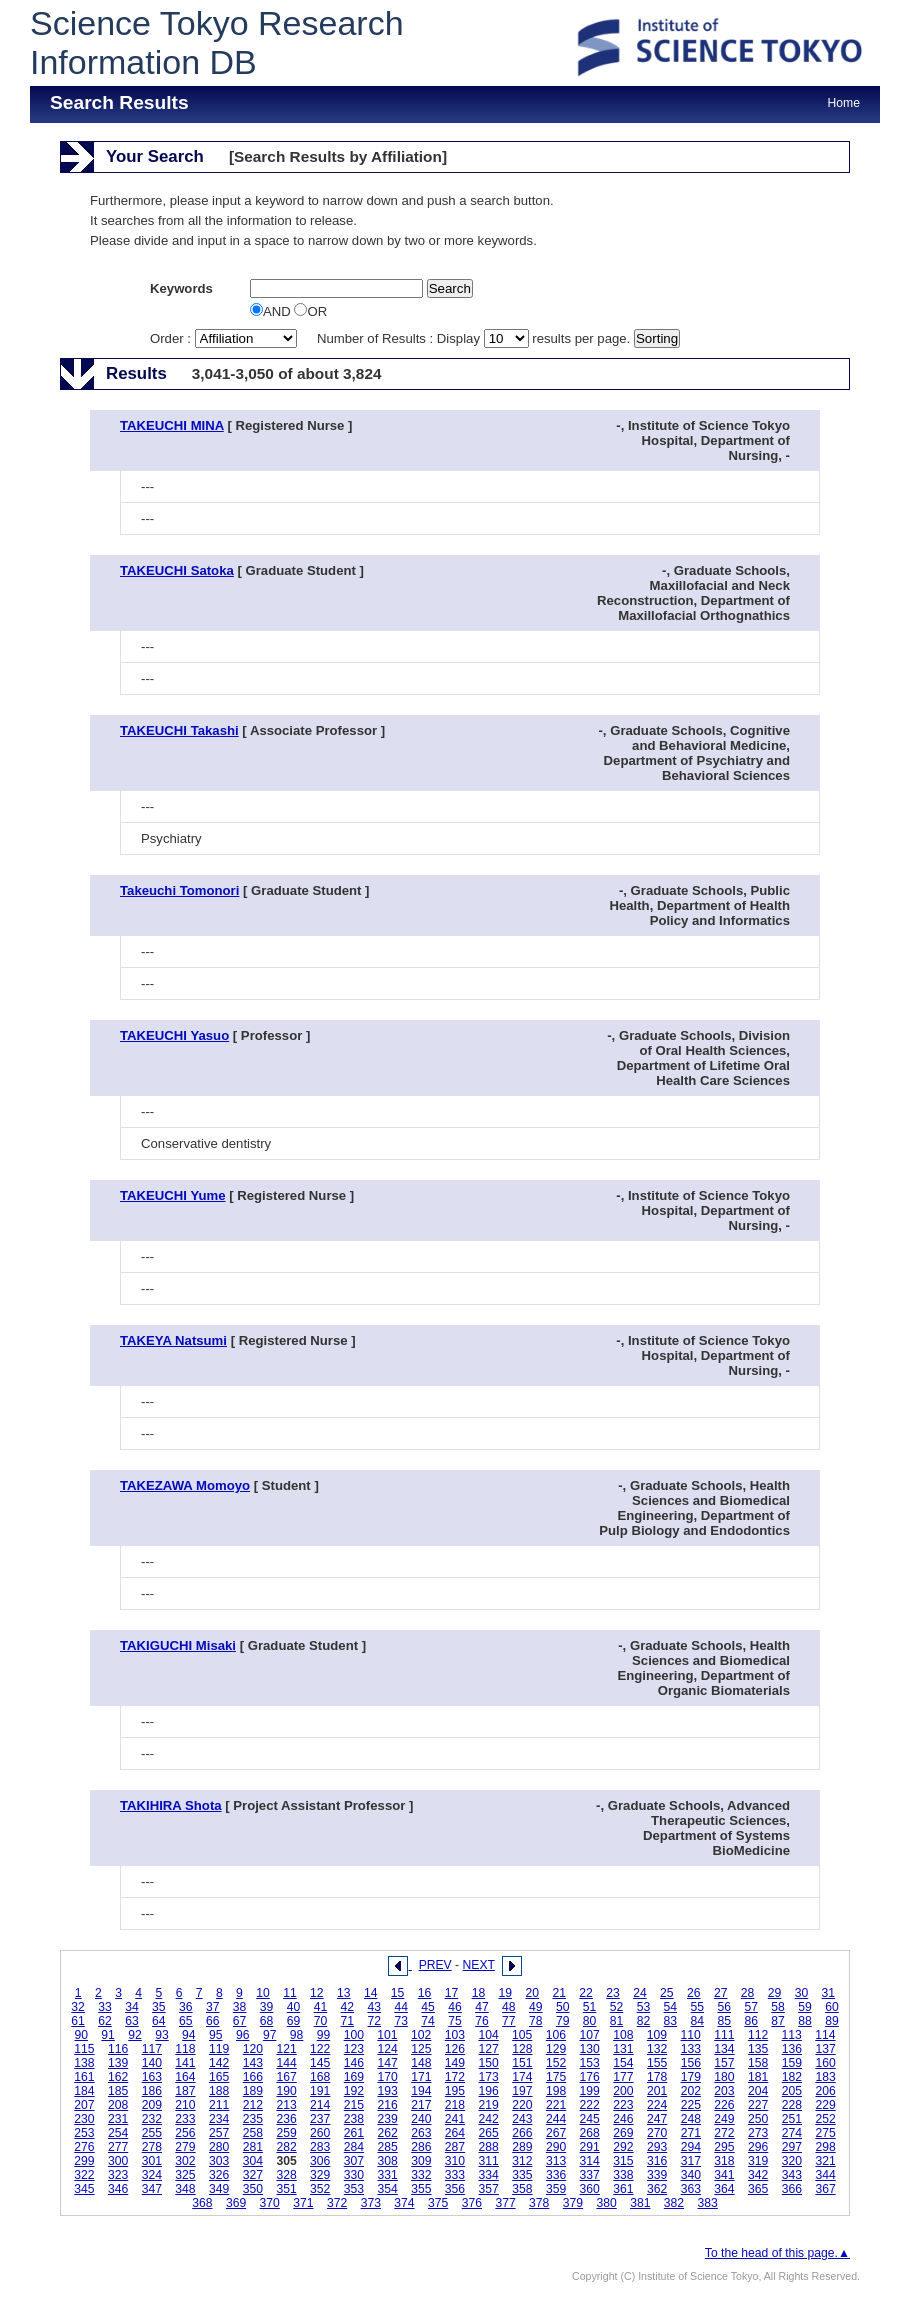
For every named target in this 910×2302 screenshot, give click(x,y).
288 (489, 2147)
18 (479, 1993)
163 (152, 2077)
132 (657, 2049)
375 (438, 2203)
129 (556, 2049)
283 (320, 2147)
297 (792, 2147)
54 (671, 2007)
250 (758, 2119)
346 (118, 2189)
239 (387, 2119)
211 (219, 2105)
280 (219, 2147)
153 (590, 2063)
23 (613, 1993)
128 (522, 2049)
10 (263, 1993)
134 (724, 2049)
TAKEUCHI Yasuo (174, 1035)
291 (590, 2147)
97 (270, 2035)
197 (522, 2091)
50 (563, 2007)
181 (758, 2077)
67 (240, 2021)
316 (657, 2161)
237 (320, 2119)
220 (522, 2105)
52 (617, 2007)
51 (590, 2007)
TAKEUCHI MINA (172, 425)
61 (78, 2021)
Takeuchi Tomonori (179, 890)
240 (421, 2119)
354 (387, 2189)
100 (354, 2035)
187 (185, 2091)
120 (253, 2049)
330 (354, 2175)
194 (421, 2091)
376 (472, 2203)
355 (421, 2189)
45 (428, 2007)
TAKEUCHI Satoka (177, 570)
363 (691, 2189)
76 (482, 2021)
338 (623, 2175)
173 (489, 2077)
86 (751, 2021)
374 (404, 2203)
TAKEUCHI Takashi (179, 730)
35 (159, 2007)
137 (825, 2049)
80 (590, 2021)
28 (748, 1993)
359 (556, 2189)
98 (297, 2035)
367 (825, 2189)
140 (152, 2063)
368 (202, 2203)
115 (84, 2049)
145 (320, 2063)
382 (674, 2203)
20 (532, 1993)
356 (455, 2189)
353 (354, 2189)
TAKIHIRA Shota (171, 1805)
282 (286, 2147)
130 (590, 2049)
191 (320, 2091)
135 (758, 2049)
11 (290, 1993)
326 (219, 2175)
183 (825, 2077)
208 (118, 2105)
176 (590, 2077)
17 (452, 1993)
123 (354, 2049)
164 (185, 2077)
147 (387, 2063)
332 (421, 2175)
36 (186, 2007)
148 (421, 2063)
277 (118, 2147)
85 (724, 2021)
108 (623, 2035)
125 (421, 2049)
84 (698, 2021)
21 (559, 1993)
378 (539, 2203)
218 (455, 2105)
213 (286, 2105)
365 (758, 2189)
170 (387, 2077)
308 (387, 2161)
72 (374, 2021)
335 (522, 2175)
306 (320, 2161)
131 (623, 2049)
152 (556, 2063)
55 (698, 2007)
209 (152, 2105)
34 (132, 2007)
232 (152, 2119)
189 (253, 2091)
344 (825, 2175)
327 (253, 2175)
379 (573, 2203)
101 (387, 2035)
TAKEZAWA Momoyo (185, 1485)
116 (118, 2049)
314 (590, 2161)
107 (589, 2035)
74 (428, 2021)
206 (825, 2091)
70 (321, 2021)
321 (825, 2161)
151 (522, 2063)
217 (421, 2105)
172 (455, 2077)
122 (320, 2049)
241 (455, 2119)
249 (724, 2119)
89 (832, 2021)
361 (623, 2189)
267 (556, 2133)
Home (844, 103)
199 (590, 2091)
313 (556, 2161)
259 (286, 2133)
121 (286, 2049)
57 (751, 2007)
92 (135, 2035)
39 (267, 2007)
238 (354, 2119)
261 (354, 2133)
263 (421, 2133)
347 (152, 2189)
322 (84, 2175)
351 (286, 2189)
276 (84, 2147)
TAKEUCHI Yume (173, 1195)
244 (556, 2119)
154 (623, 2063)
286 (421, 2147)
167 (286, 2077)
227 (758, 2105)
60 (832, 2007)
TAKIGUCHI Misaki (178, 1645)
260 (320, 2133)
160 (825, 2063)
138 (84, 2063)
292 (623, 2147)
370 (270, 2203)
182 (792, 2077)
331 (387, 2175)
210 (185, 2105)
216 (387, 2105)
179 (691, 2077)
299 (84, 2161)
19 (506, 1993)
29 (775, 1993)
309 (421, 2161)
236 (286, 2119)
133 (691, 2049)
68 (267, 2021)
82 (644, 2021)
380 (606, 2203)
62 (105, 2021)
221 (556, 2105)
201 (657, 2091)
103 (455, 2035)
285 (387, 2147)
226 (724, 2105)
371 (303, 2203)
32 (78, 2007)
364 (724, 2189)
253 (84, 2133)
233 (185, 2119)
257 (219, 2133)
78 (536, 2021)
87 (778, 2021)
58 (778, 2007)
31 (829, 1993)
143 (253, 2063)
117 (152, 2049)
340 (691, 2175)
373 (371, 2203)
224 (657, 2105)
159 (792, 2063)
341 (724, 2175)
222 (590, 2105)
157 (724, 2063)
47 (482, 2007)
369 (236, 2203)
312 (522, 2161)
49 (536, 2007)
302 (185, 2161)
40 (294, 2007)
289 (522, 2147)
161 (84, 2077)
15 (398, 1993)
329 (320, 2175)
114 (825, 2035)
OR (310, 311)
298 (825, 2147)
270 (657, 2133)
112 (758, 2035)
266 (522, 2133)
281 (253, 2147)
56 (724, 2007)
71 (348, 2021)
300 (118, 2161)
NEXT (479, 1965)
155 (657, 2063)
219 (489, 2105)
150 (489, 2063)
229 (825, 2105)
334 (489, 2175)
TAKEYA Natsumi (173, 1340)
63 (132, 2021)
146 (354, 2063)
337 (590, 2175)
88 (805, 2021)
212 (253, 2105)
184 (84, 2091)
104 (488, 2035)
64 (159, 2021)
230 (84, 2119)
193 (387, 2091)
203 (724, 2091)
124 (387, 2049)
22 (586, 1993)
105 (522, 2035)
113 (792, 2035)
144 (286, 2063)
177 (623, 2077)
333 (455, 2175)
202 (691, 2091)
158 (758, 2063)
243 (522, 2119)
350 (253, 2189)
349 (219, 2189)
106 (556, 2035)
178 (657, 2077)
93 (162, 2035)
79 (563, 2021)
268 (590, 2133)
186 (152, 2091)
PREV (435, 1965)
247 (657, 2119)
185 (118, 2091)
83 (671, 2021)
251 (792, 2119)
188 (219, 2091)
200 (623, 2091)
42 (348, 2007)
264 (455, 2133)
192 (354, 2091)
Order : (225, 338)
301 (152, 2161)
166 (253, 2077)
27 (721, 1993)
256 (185, 2133)
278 (152, 2147)
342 (758, 2175)
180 (724, 2077)
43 (374, 2007)
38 (240, 2007)
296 (758, 2147)
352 (320, 2189)
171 (421, 2077)
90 (81, 2035)
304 (253, 2161)
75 (455, 2021)
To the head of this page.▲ (777, 2253)
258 (253, 2133)
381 (640, 2203)
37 (213, 2007)
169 (354, 2077)
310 (455, 2161)
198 (556, 2091)
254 (118, 2133)
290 (556, 2147)
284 (354, 2147)
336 (556, 2175)
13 (344, 1993)
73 (401, 2021)
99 (324, 2035)
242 (489, 2119)
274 (792, 2133)
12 (317, 1993)
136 (792, 2049)
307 (354, 2161)
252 (825, 2119)
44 (401, 2007)
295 (724, 2147)
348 (185, 2189)
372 (337, 2203)
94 (189, 2035)
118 (185, 2049)
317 (691, 2161)
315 (623, 2161)
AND (272, 311)
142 (219, 2063)
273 (758, 2133)
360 (590, 2189)
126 (455, 2049)
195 (455, 2091)
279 (185, 2147)
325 (185, 2175)
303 (219, 2161)
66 (213, 2021)
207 (84, 2105)
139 (118, 2063)
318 (724, 2161)
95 (216, 2035)
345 (84, 2189)
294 (691, 2147)
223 (623, 2105)
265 (489, 2133)
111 (724, 2035)
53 (644, 2007)
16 (425, 1993)
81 (617, 2021)
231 (118, 2119)
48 (509, 2007)
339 (657, 2175)
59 (805, 2007)
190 (286, 2091)
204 (758, 2091)
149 (455, 2063)
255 (152, 2133)
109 (657, 2035)
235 (253, 2119)
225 (691, 2105)
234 (219, 2119)
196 (489, 2091)
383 (708, 2203)
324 (152, 2175)
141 (185, 2063)
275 (825, 2133)
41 (321, 2007)
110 (691, 2035)
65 (186, 2021)
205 (792, 2091)
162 (118, 2077)
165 (219, 2077)
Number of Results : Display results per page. (475, 338)
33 (105, 2007)
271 (691, 2133)
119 (219, 2049)
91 (108, 2035)
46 (455, 2007)
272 (724, 2133)
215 (354, 2105)
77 (509, 2021)
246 (623, 2119)
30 (802, 1993)
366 (792, 2189)
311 (489, 2161)
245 (590, 2119)
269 (623, 2133)
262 (387, 2133)
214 (320, 2105)
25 (667, 1993)
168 (320, 2077)
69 (294, 2021)
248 (691, 2119)
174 (522, 2077)
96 (243, 2035)
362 (657, 2189)
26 (694, 1993)
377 (505, 2203)
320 (792, 2161)
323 (118, 2175)
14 (371, 1993)
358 (522, 2189)
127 (489, 2049)
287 (455, 2147)
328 (286, 2175)
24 (640, 1993)
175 (556, 2077)
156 (691, 2063)
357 (489, 2189)
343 (792, 2175)
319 (758, 2161)
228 (792, 2105)
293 (657, 2147)
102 (421, 2035)
